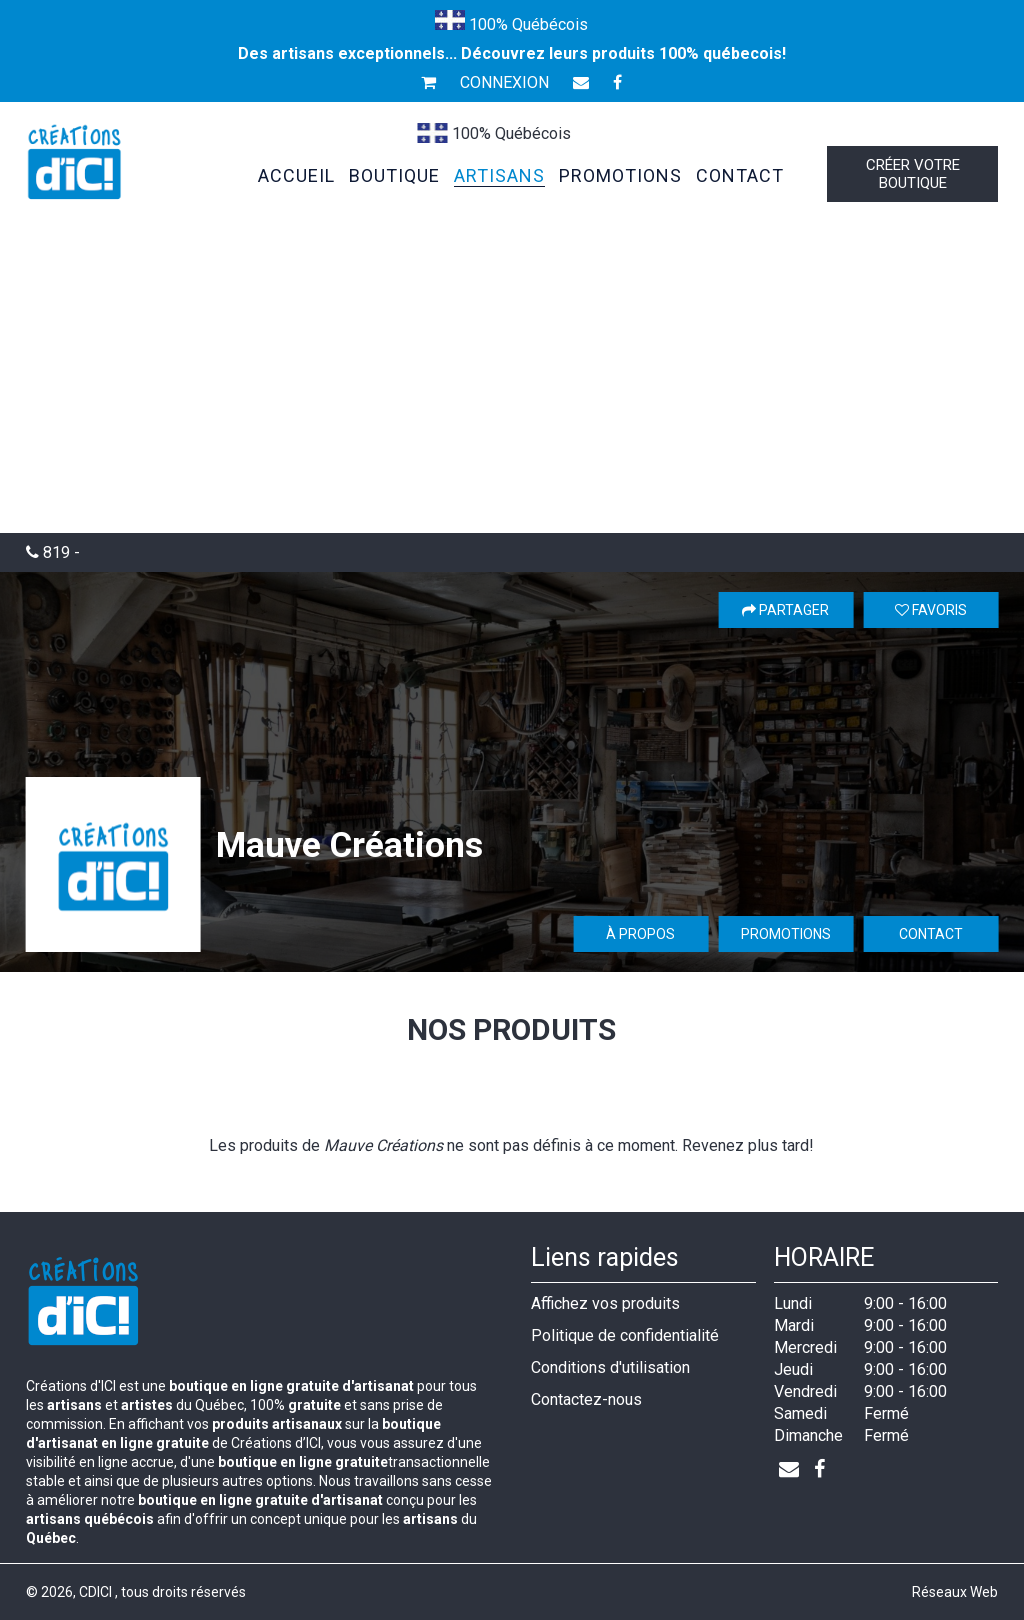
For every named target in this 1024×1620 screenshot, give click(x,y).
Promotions (786, 934)
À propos (640, 934)
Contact (931, 934)
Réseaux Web (955, 1592)
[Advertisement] (512, 383)
